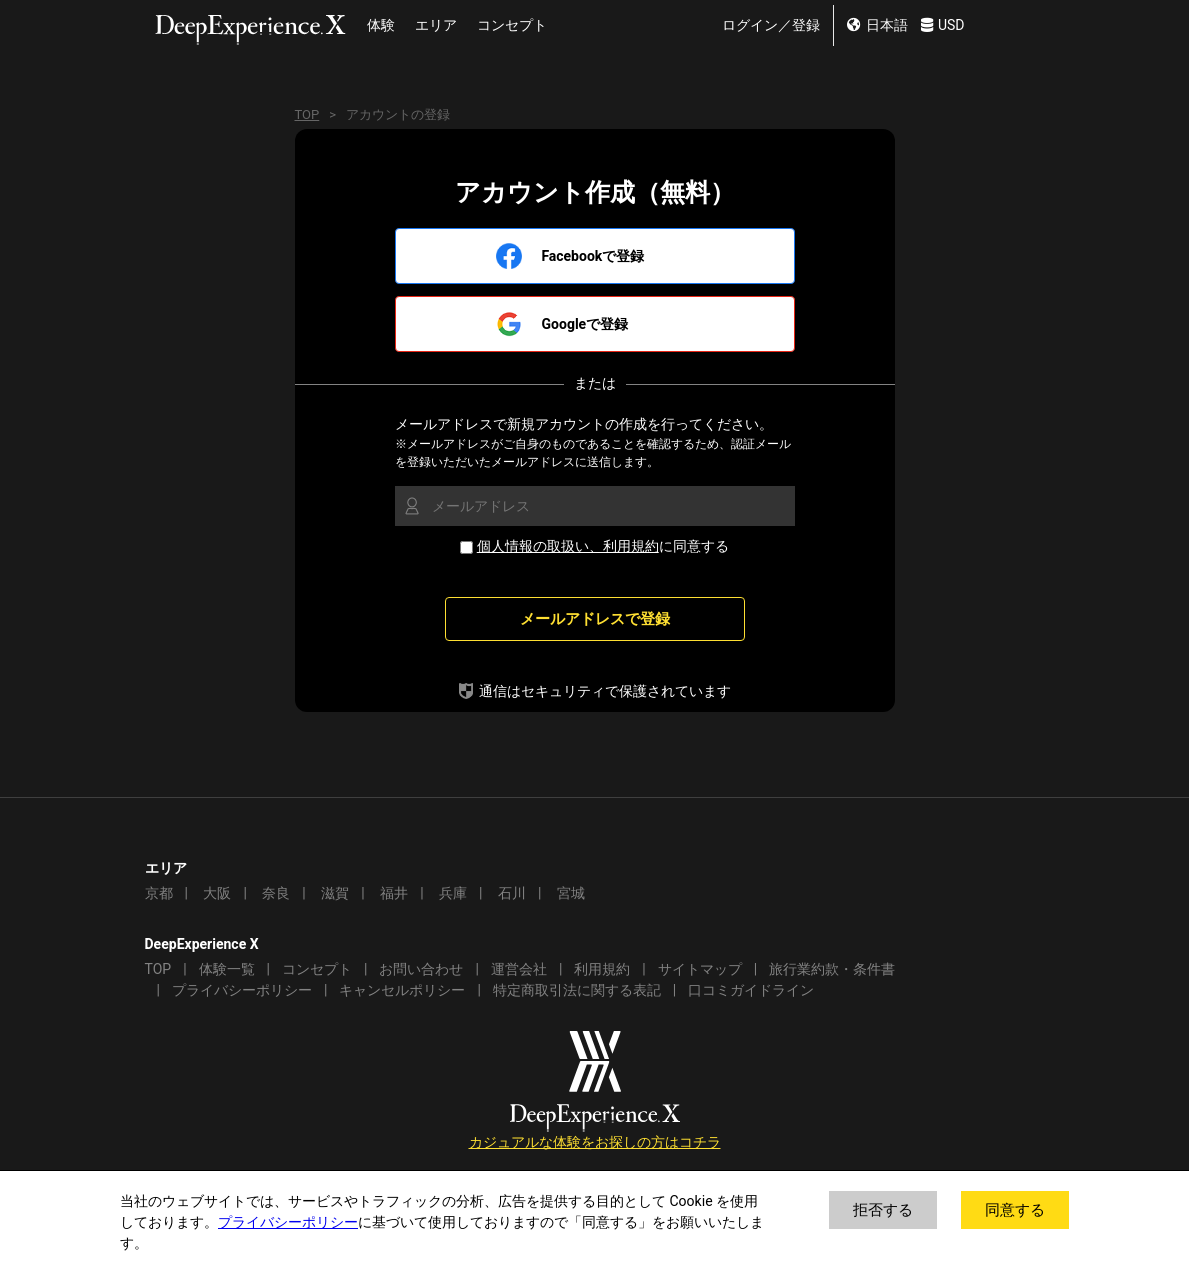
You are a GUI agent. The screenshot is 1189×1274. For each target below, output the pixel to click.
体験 (381, 25)
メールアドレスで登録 (595, 619)
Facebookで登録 (593, 256)
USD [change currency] (943, 25)
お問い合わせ (421, 969)
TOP (307, 114)
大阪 (217, 893)
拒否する (883, 1210)
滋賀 (335, 893)
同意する (1015, 1210)
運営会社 (519, 969)
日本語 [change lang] (877, 25)
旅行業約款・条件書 (832, 969)
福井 (394, 893)
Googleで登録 (585, 324)
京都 (159, 893)
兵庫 (453, 893)
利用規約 (602, 969)
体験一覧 (227, 969)
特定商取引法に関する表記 (577, 990)
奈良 (276, 893)
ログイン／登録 (771, 25)
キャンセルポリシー (402, 990)
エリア (436, 25)
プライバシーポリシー (242, 990)
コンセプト (512, 25)
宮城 (571, 893)
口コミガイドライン (751, 990)
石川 (512, 893)
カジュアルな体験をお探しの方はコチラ (595, 1142)
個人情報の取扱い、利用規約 (568, 546)
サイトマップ (700, 969)
